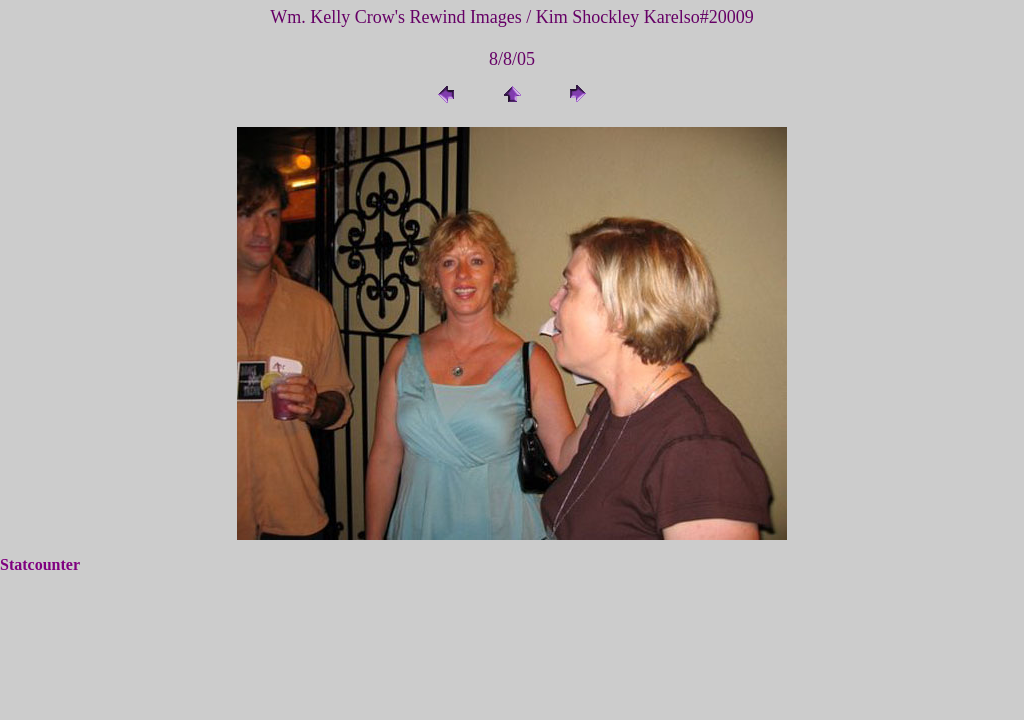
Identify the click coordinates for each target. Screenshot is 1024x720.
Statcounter (40, 564)
